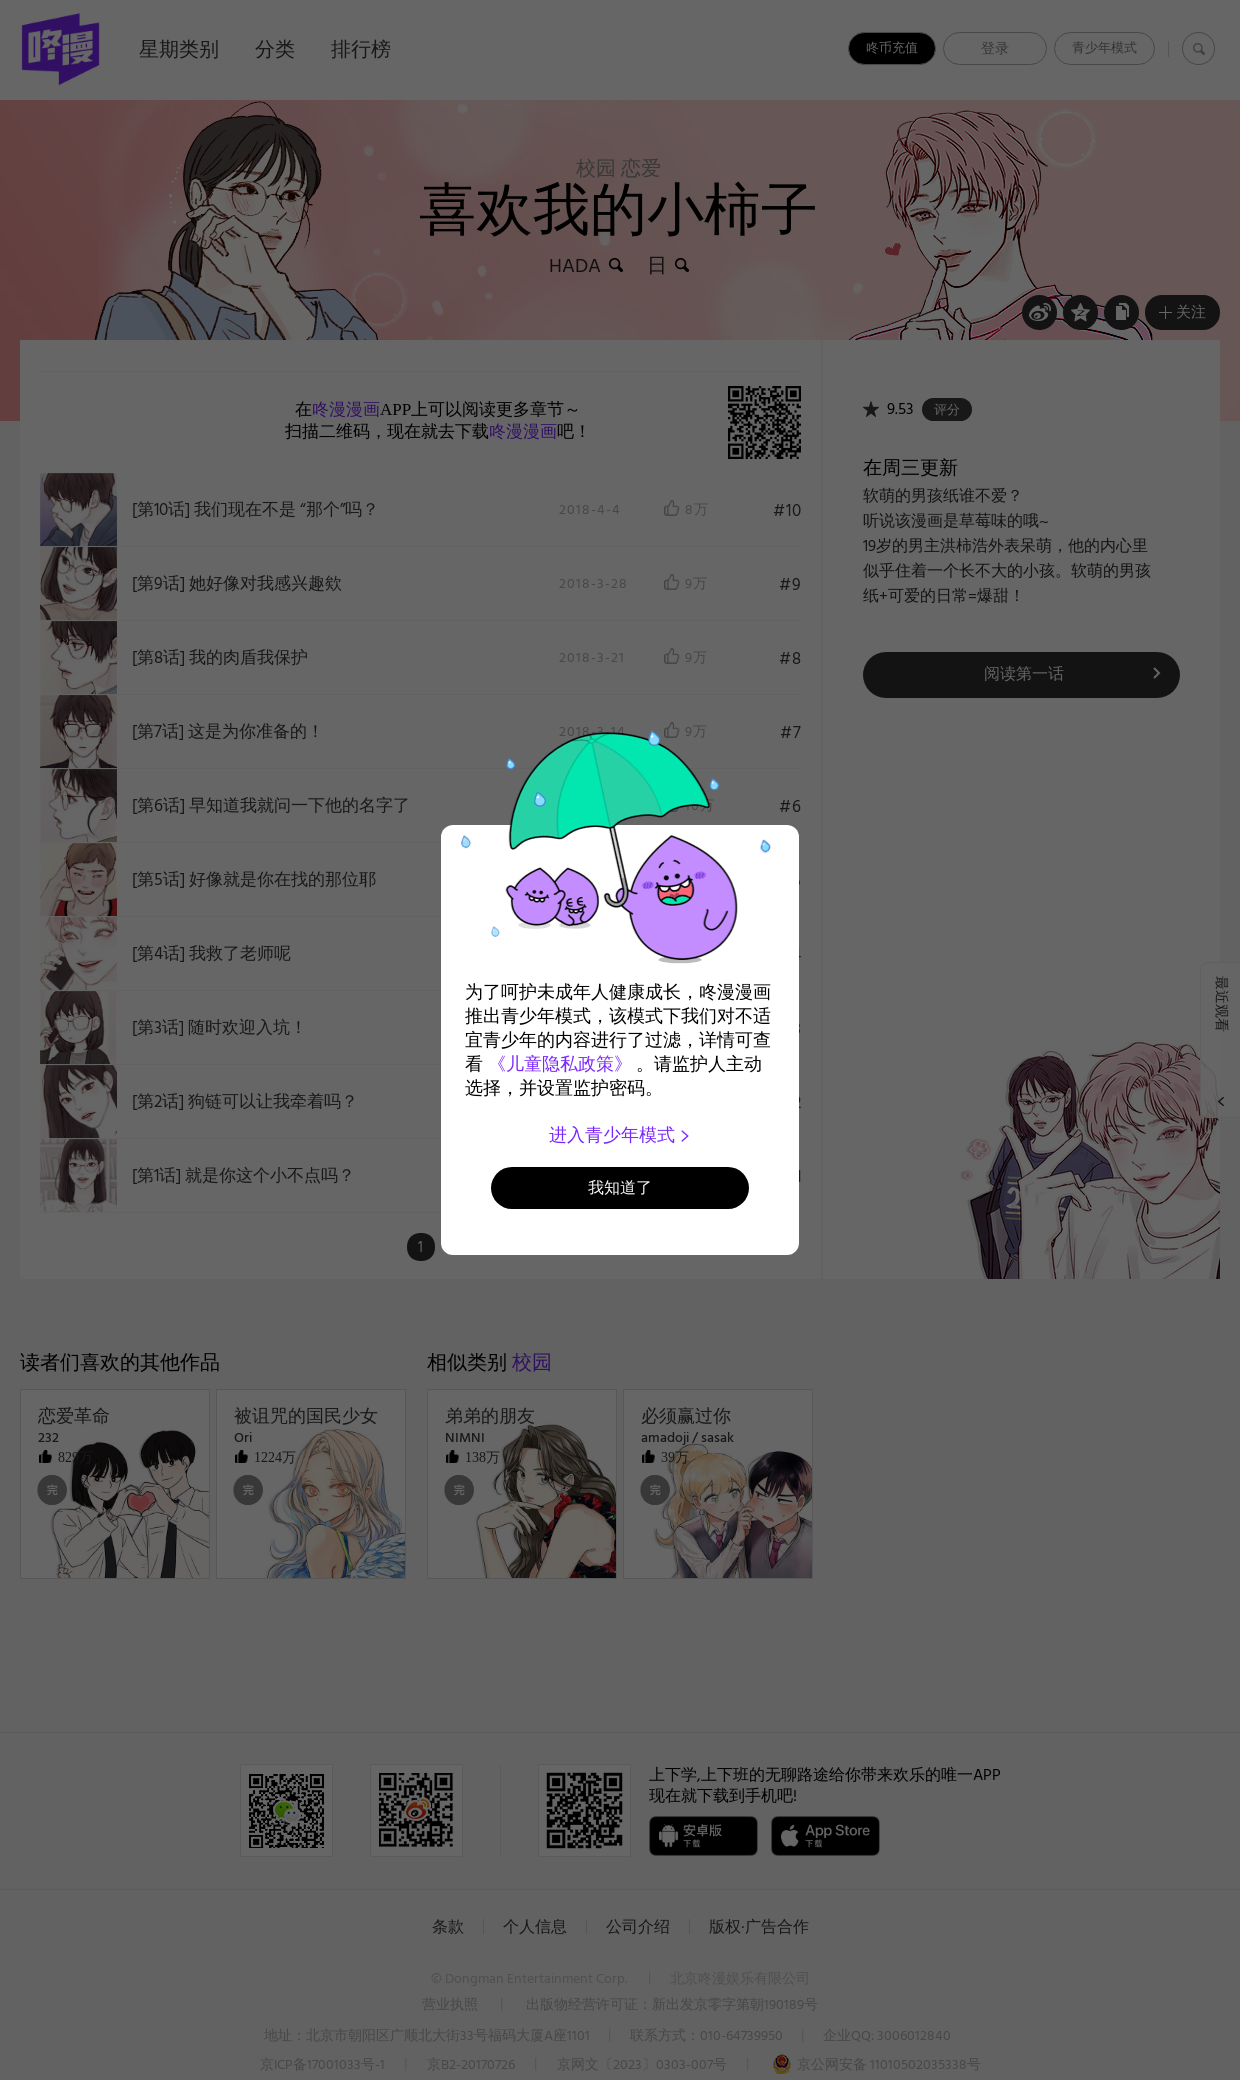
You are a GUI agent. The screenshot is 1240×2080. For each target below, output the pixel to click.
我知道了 (620, 1187)
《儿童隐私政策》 (560, 1064)
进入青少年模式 (620, 1135)
